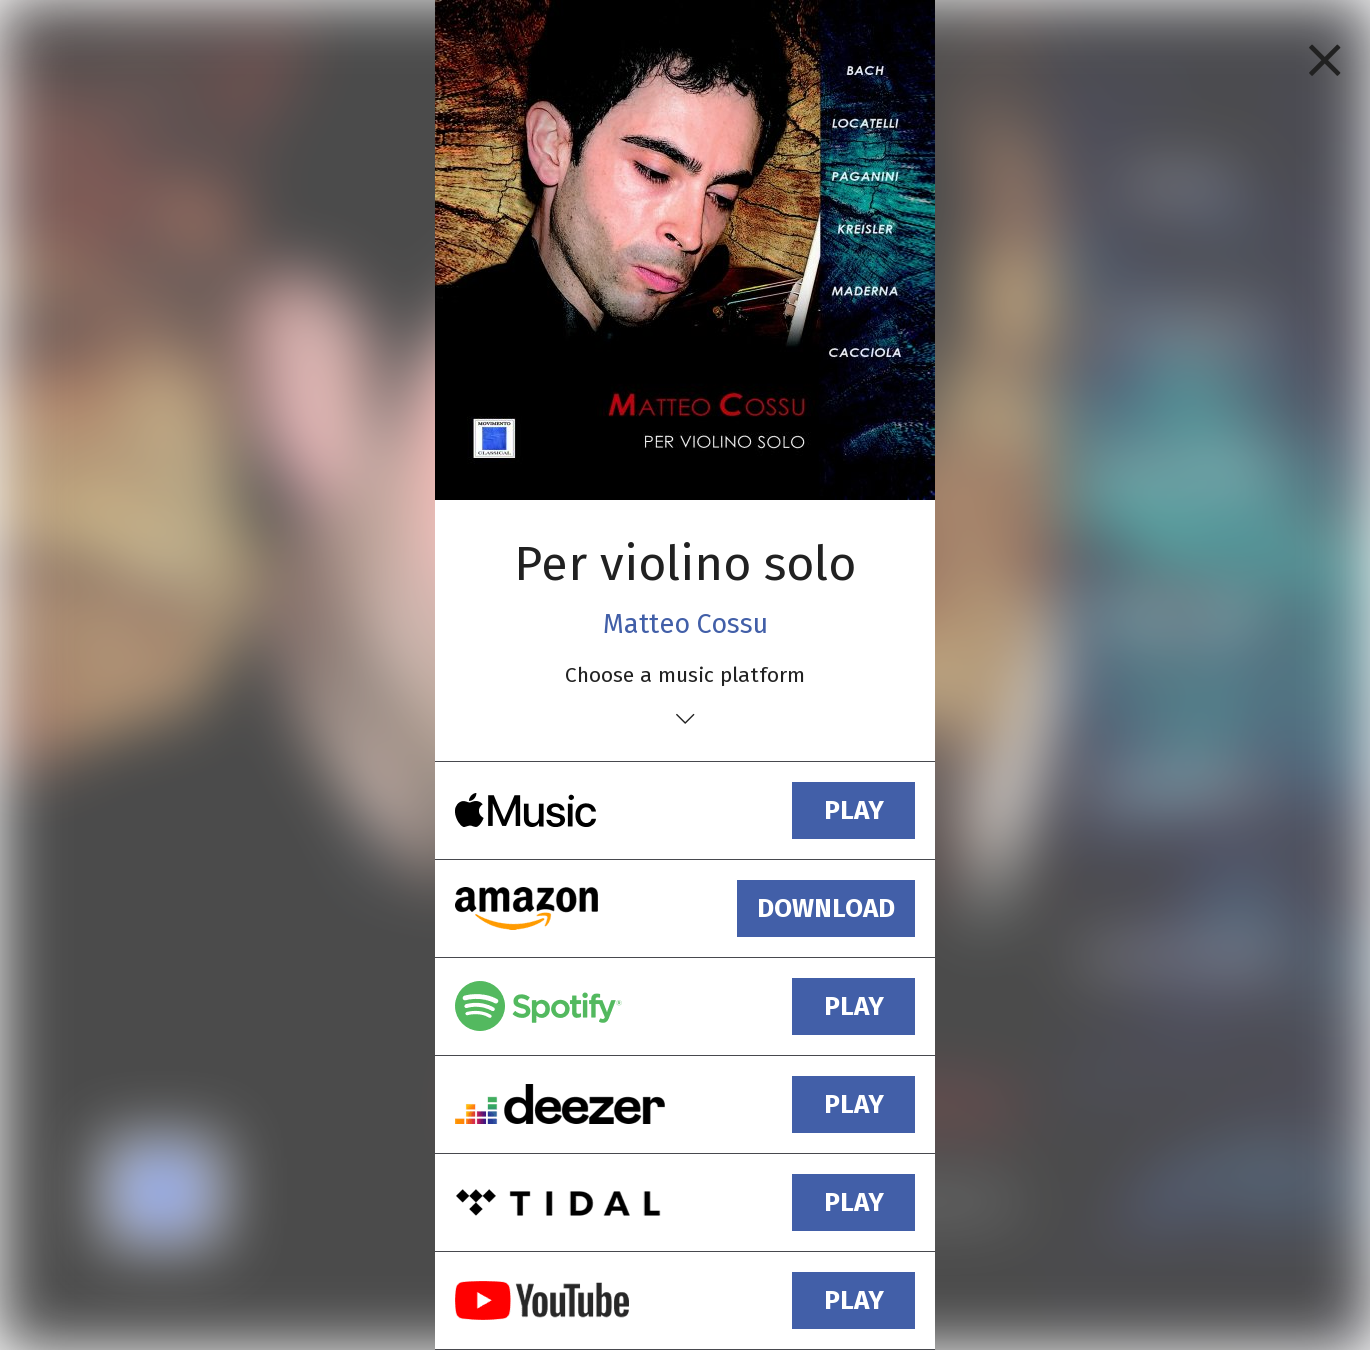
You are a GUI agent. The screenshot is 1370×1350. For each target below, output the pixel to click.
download (826, 908)
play (854, 810)
